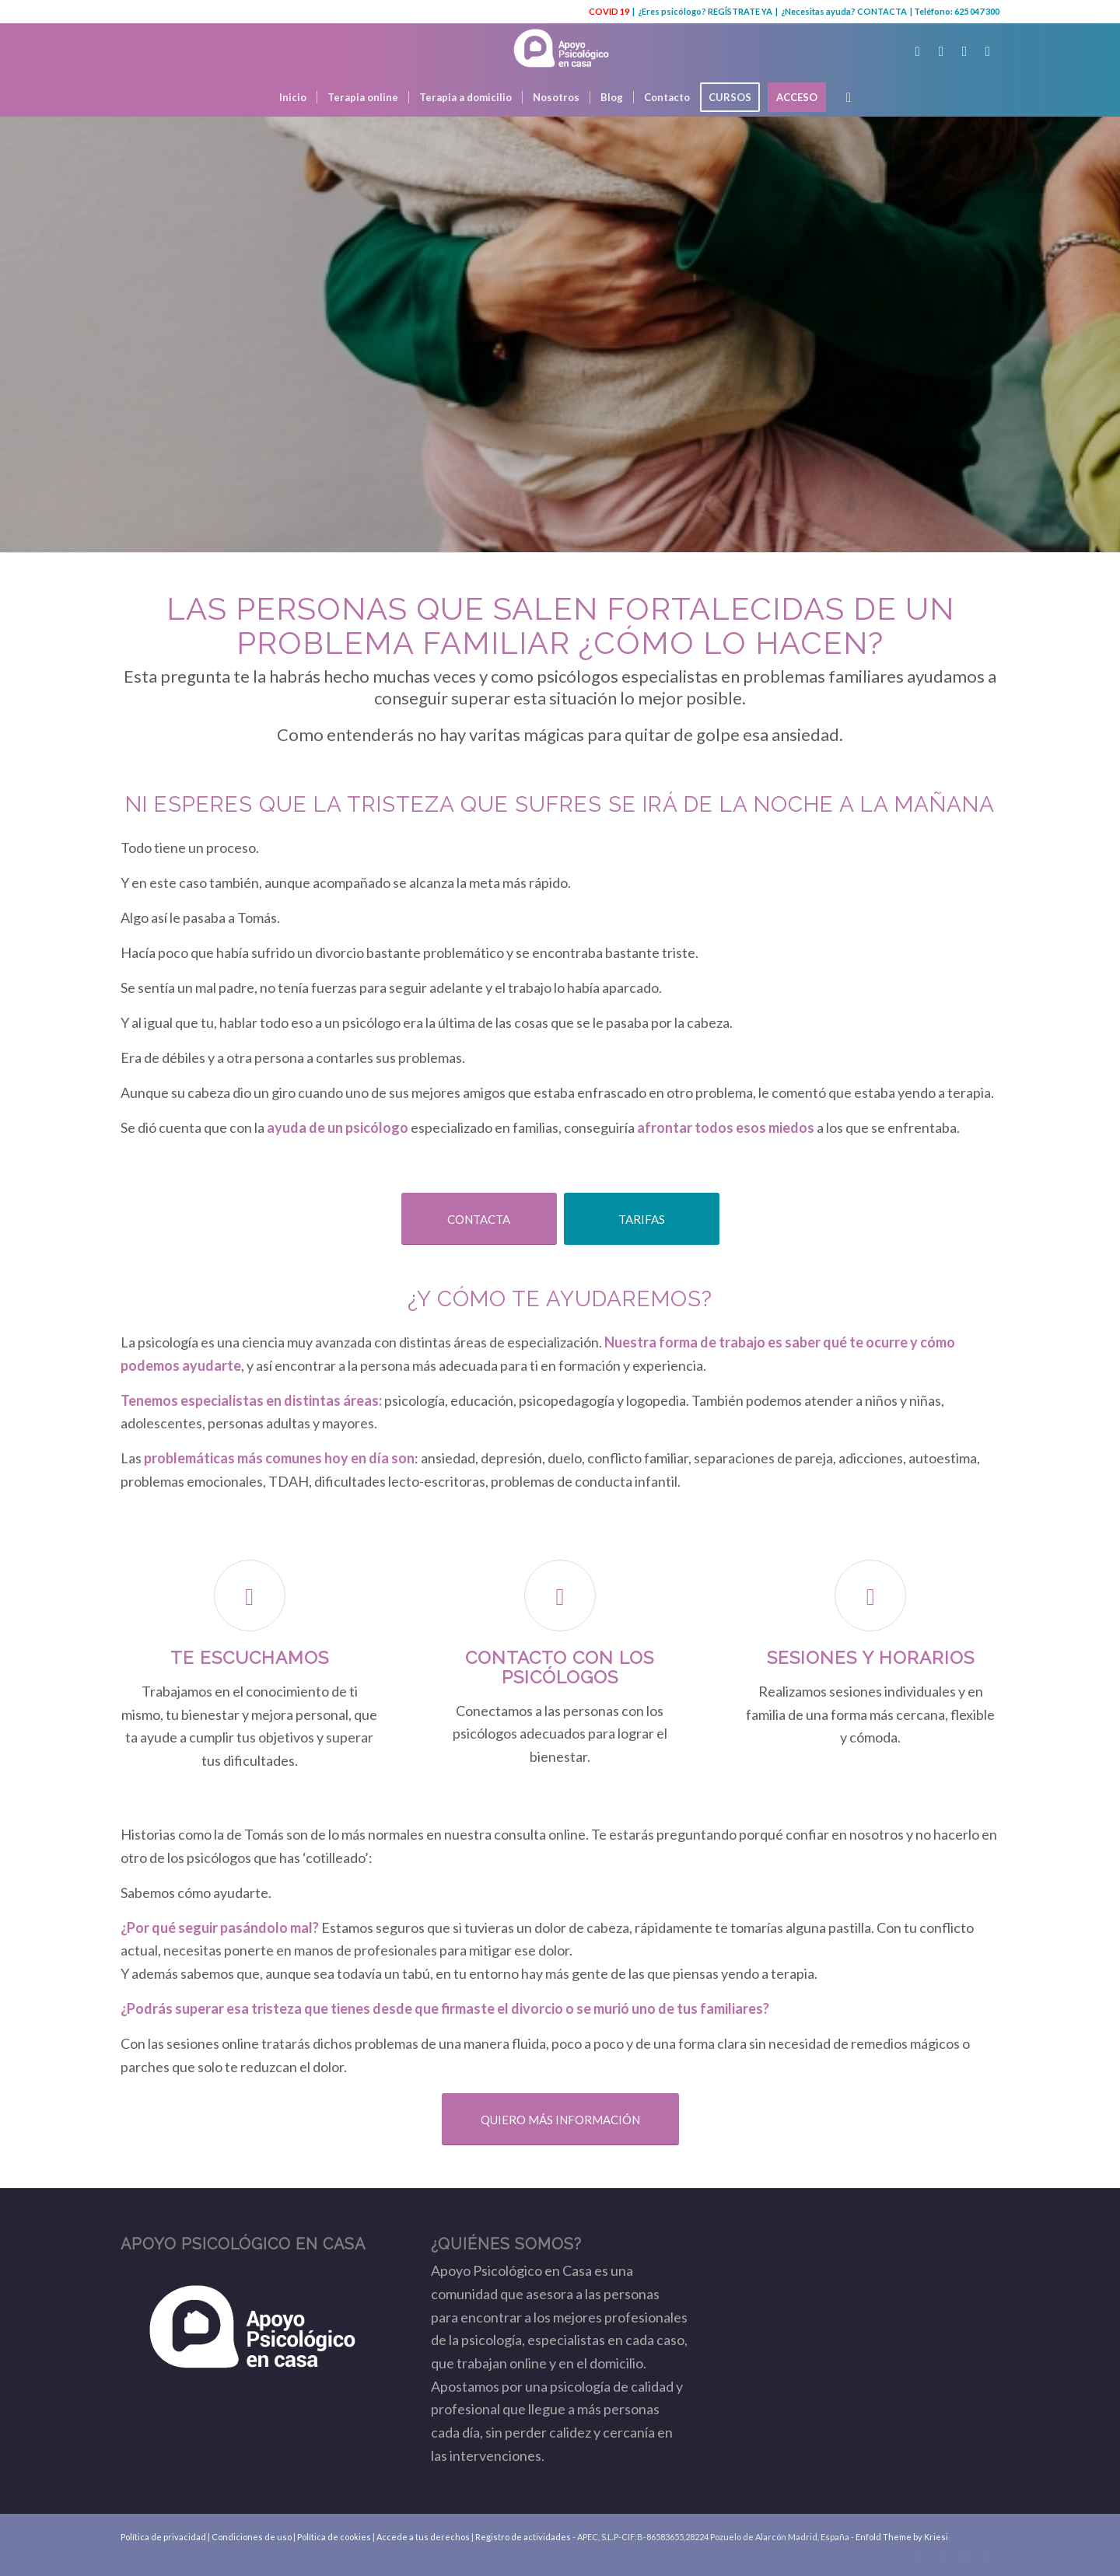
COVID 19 (609, 11)
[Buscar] (843, 97)
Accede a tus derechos (423, 2537)
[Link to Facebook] (941, 50)
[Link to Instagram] (987, 50)
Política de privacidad (163, 2537)
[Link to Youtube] (964, 50)
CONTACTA (882, 11)
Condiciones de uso (252, 2537)
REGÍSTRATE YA (740, 11)
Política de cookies (334, 2537)
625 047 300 (976, 11)
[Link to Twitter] (917, 50)
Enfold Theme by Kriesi (902, 2537)
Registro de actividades (523, 2537)
